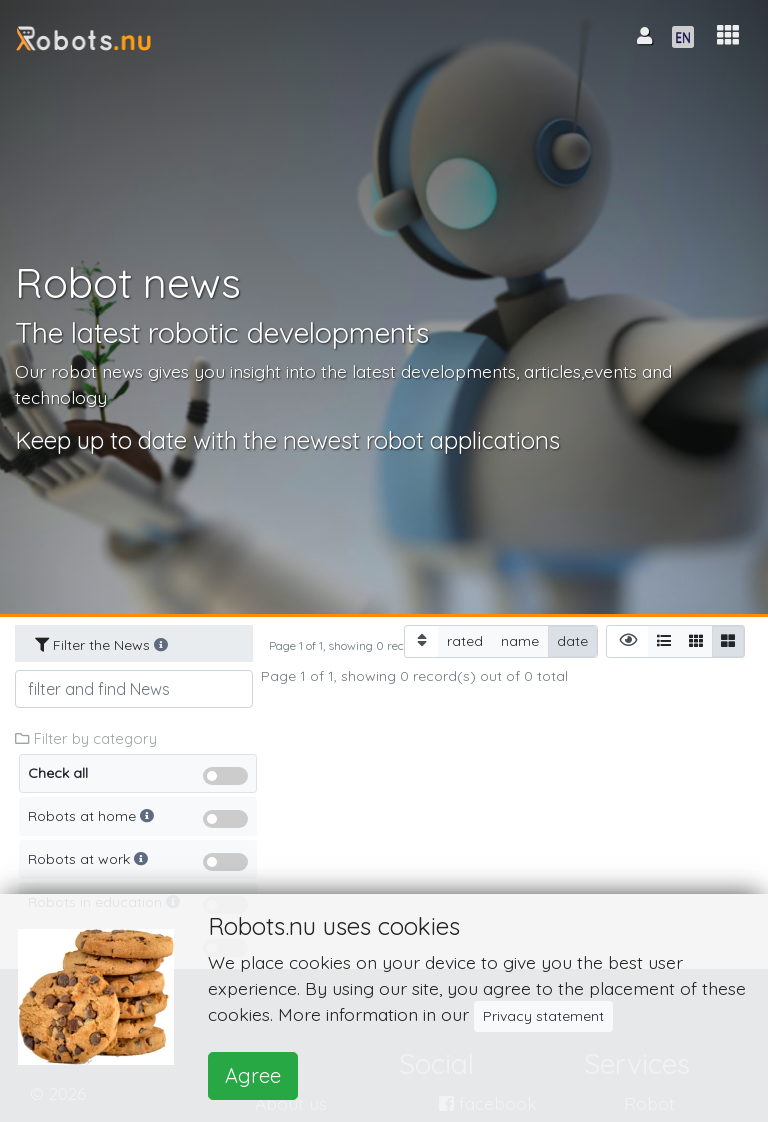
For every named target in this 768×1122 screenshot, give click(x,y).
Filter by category (86, 738)
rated (465, 640)
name (520, 640)
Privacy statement (543, 1016)
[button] (728, 35)
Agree (253, 1075)
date (572, 640)
